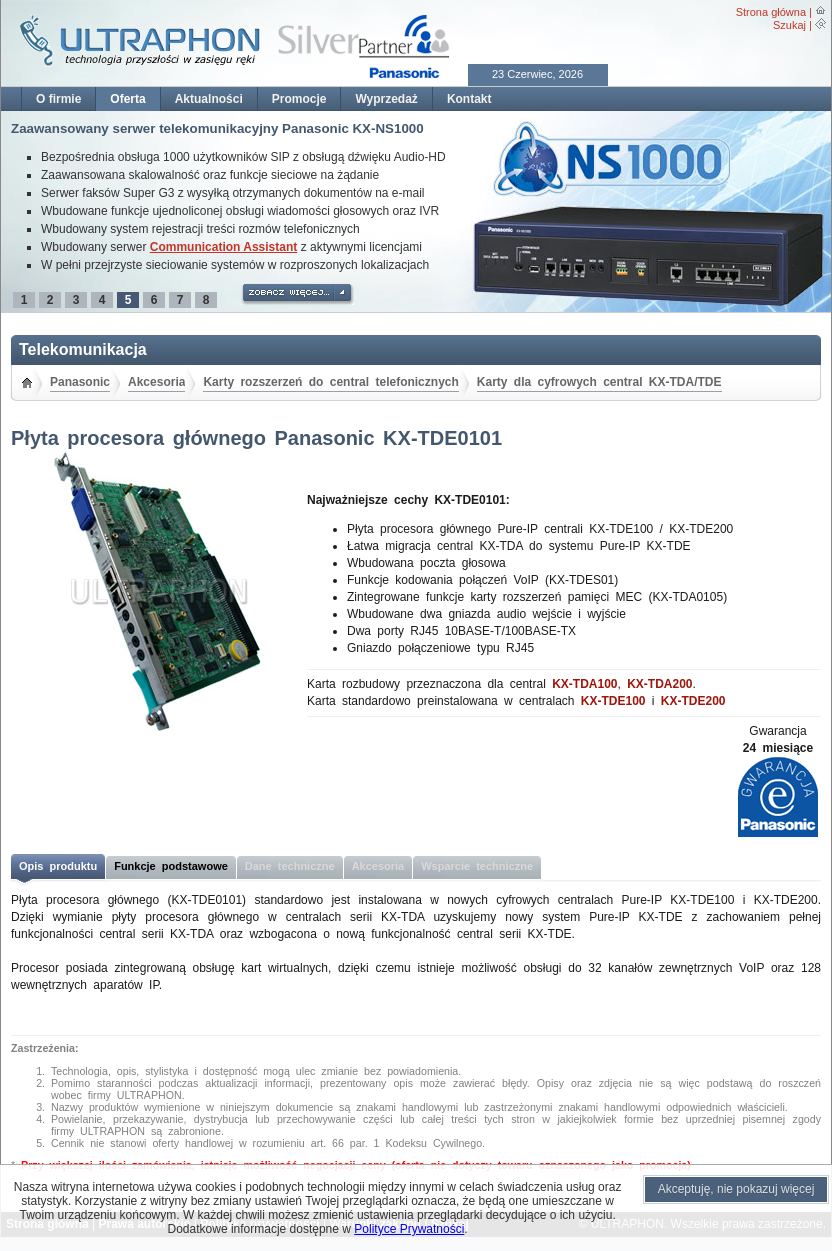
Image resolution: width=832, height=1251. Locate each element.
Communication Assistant (224, 247)
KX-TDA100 (584, 684)
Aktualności (209, 99)
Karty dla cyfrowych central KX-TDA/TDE (599, 382)
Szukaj (789, 25)
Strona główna (771, 12)
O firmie (58, 99)
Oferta (127, 99)
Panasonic (80, 382)
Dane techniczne (290, 866)
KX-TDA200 (659, 684)
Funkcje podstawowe (171, 866)
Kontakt (469, 99)
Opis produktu (58, 866)
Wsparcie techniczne (477, 866)
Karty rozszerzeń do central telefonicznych (330, 382)
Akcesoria (156, 382)
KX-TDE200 (693, 701)
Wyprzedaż (386, 99)
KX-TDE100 (613, 701)
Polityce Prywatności (409, 1229)
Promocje (299, 99)
